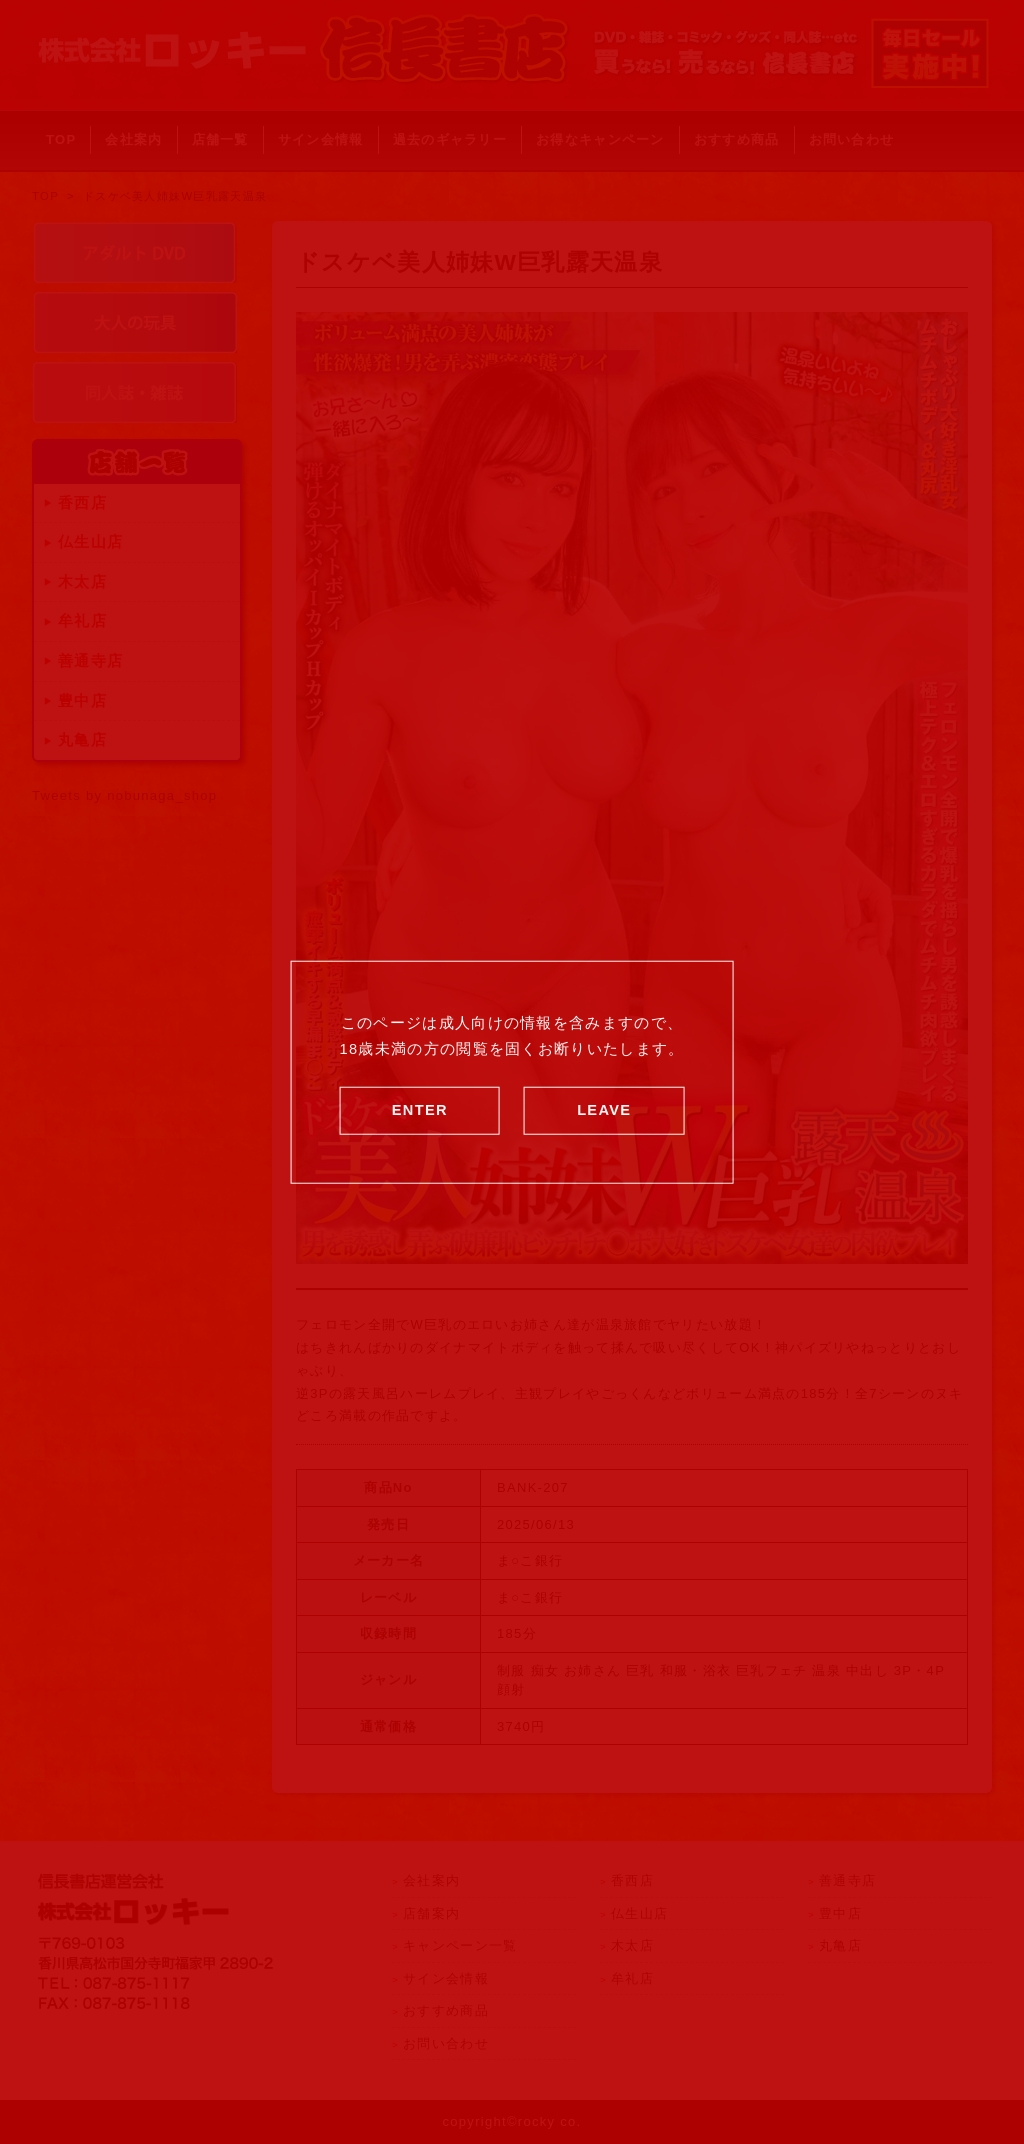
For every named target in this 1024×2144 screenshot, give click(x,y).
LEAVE (604, 1109)
